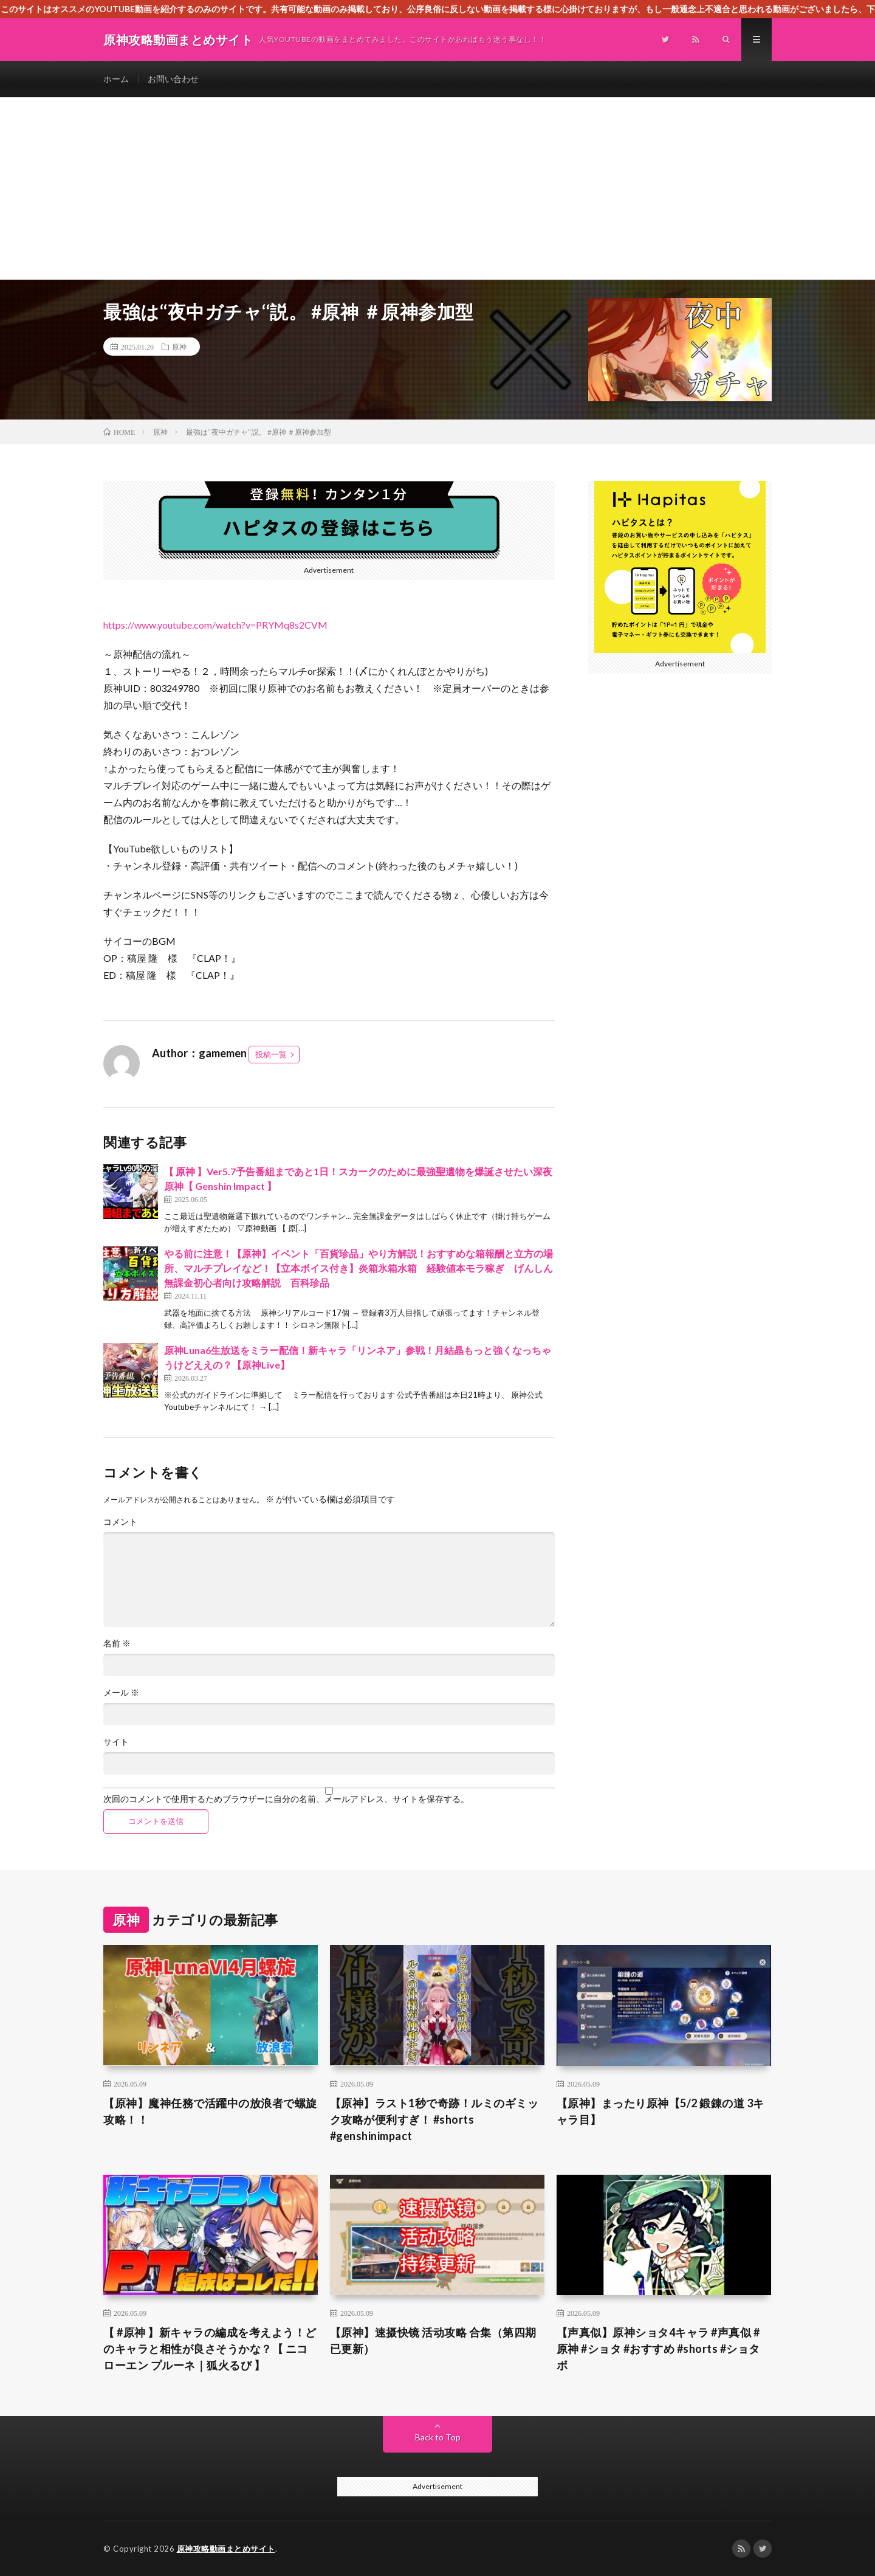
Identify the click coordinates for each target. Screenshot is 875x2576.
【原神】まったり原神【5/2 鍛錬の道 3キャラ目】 (660, 2111)
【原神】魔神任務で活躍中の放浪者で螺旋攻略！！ (210, 2111)
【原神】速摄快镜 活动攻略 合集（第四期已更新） (433, 2340)
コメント (120, 1522)
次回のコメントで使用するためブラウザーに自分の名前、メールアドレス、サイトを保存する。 (286, 1799)
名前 (117, 1643)
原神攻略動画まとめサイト (226, 2549)
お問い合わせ (173, 79)
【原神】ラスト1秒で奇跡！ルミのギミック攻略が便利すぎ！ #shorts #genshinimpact (434, 2119)
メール (121, 1692)
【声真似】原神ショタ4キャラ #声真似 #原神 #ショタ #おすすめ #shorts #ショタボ (658, 2349)
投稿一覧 (271, 1054)
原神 (179, 346)
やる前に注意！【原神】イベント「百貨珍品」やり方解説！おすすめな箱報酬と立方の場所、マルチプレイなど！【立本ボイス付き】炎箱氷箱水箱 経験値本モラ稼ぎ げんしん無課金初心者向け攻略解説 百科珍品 (358, 1268)
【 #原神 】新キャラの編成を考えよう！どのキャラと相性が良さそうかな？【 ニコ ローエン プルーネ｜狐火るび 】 (210, 2349)
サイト (116, 1742)
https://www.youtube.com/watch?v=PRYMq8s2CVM (215, 624)
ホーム (116, 79)
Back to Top (438, 2437)
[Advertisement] (437, 188)
